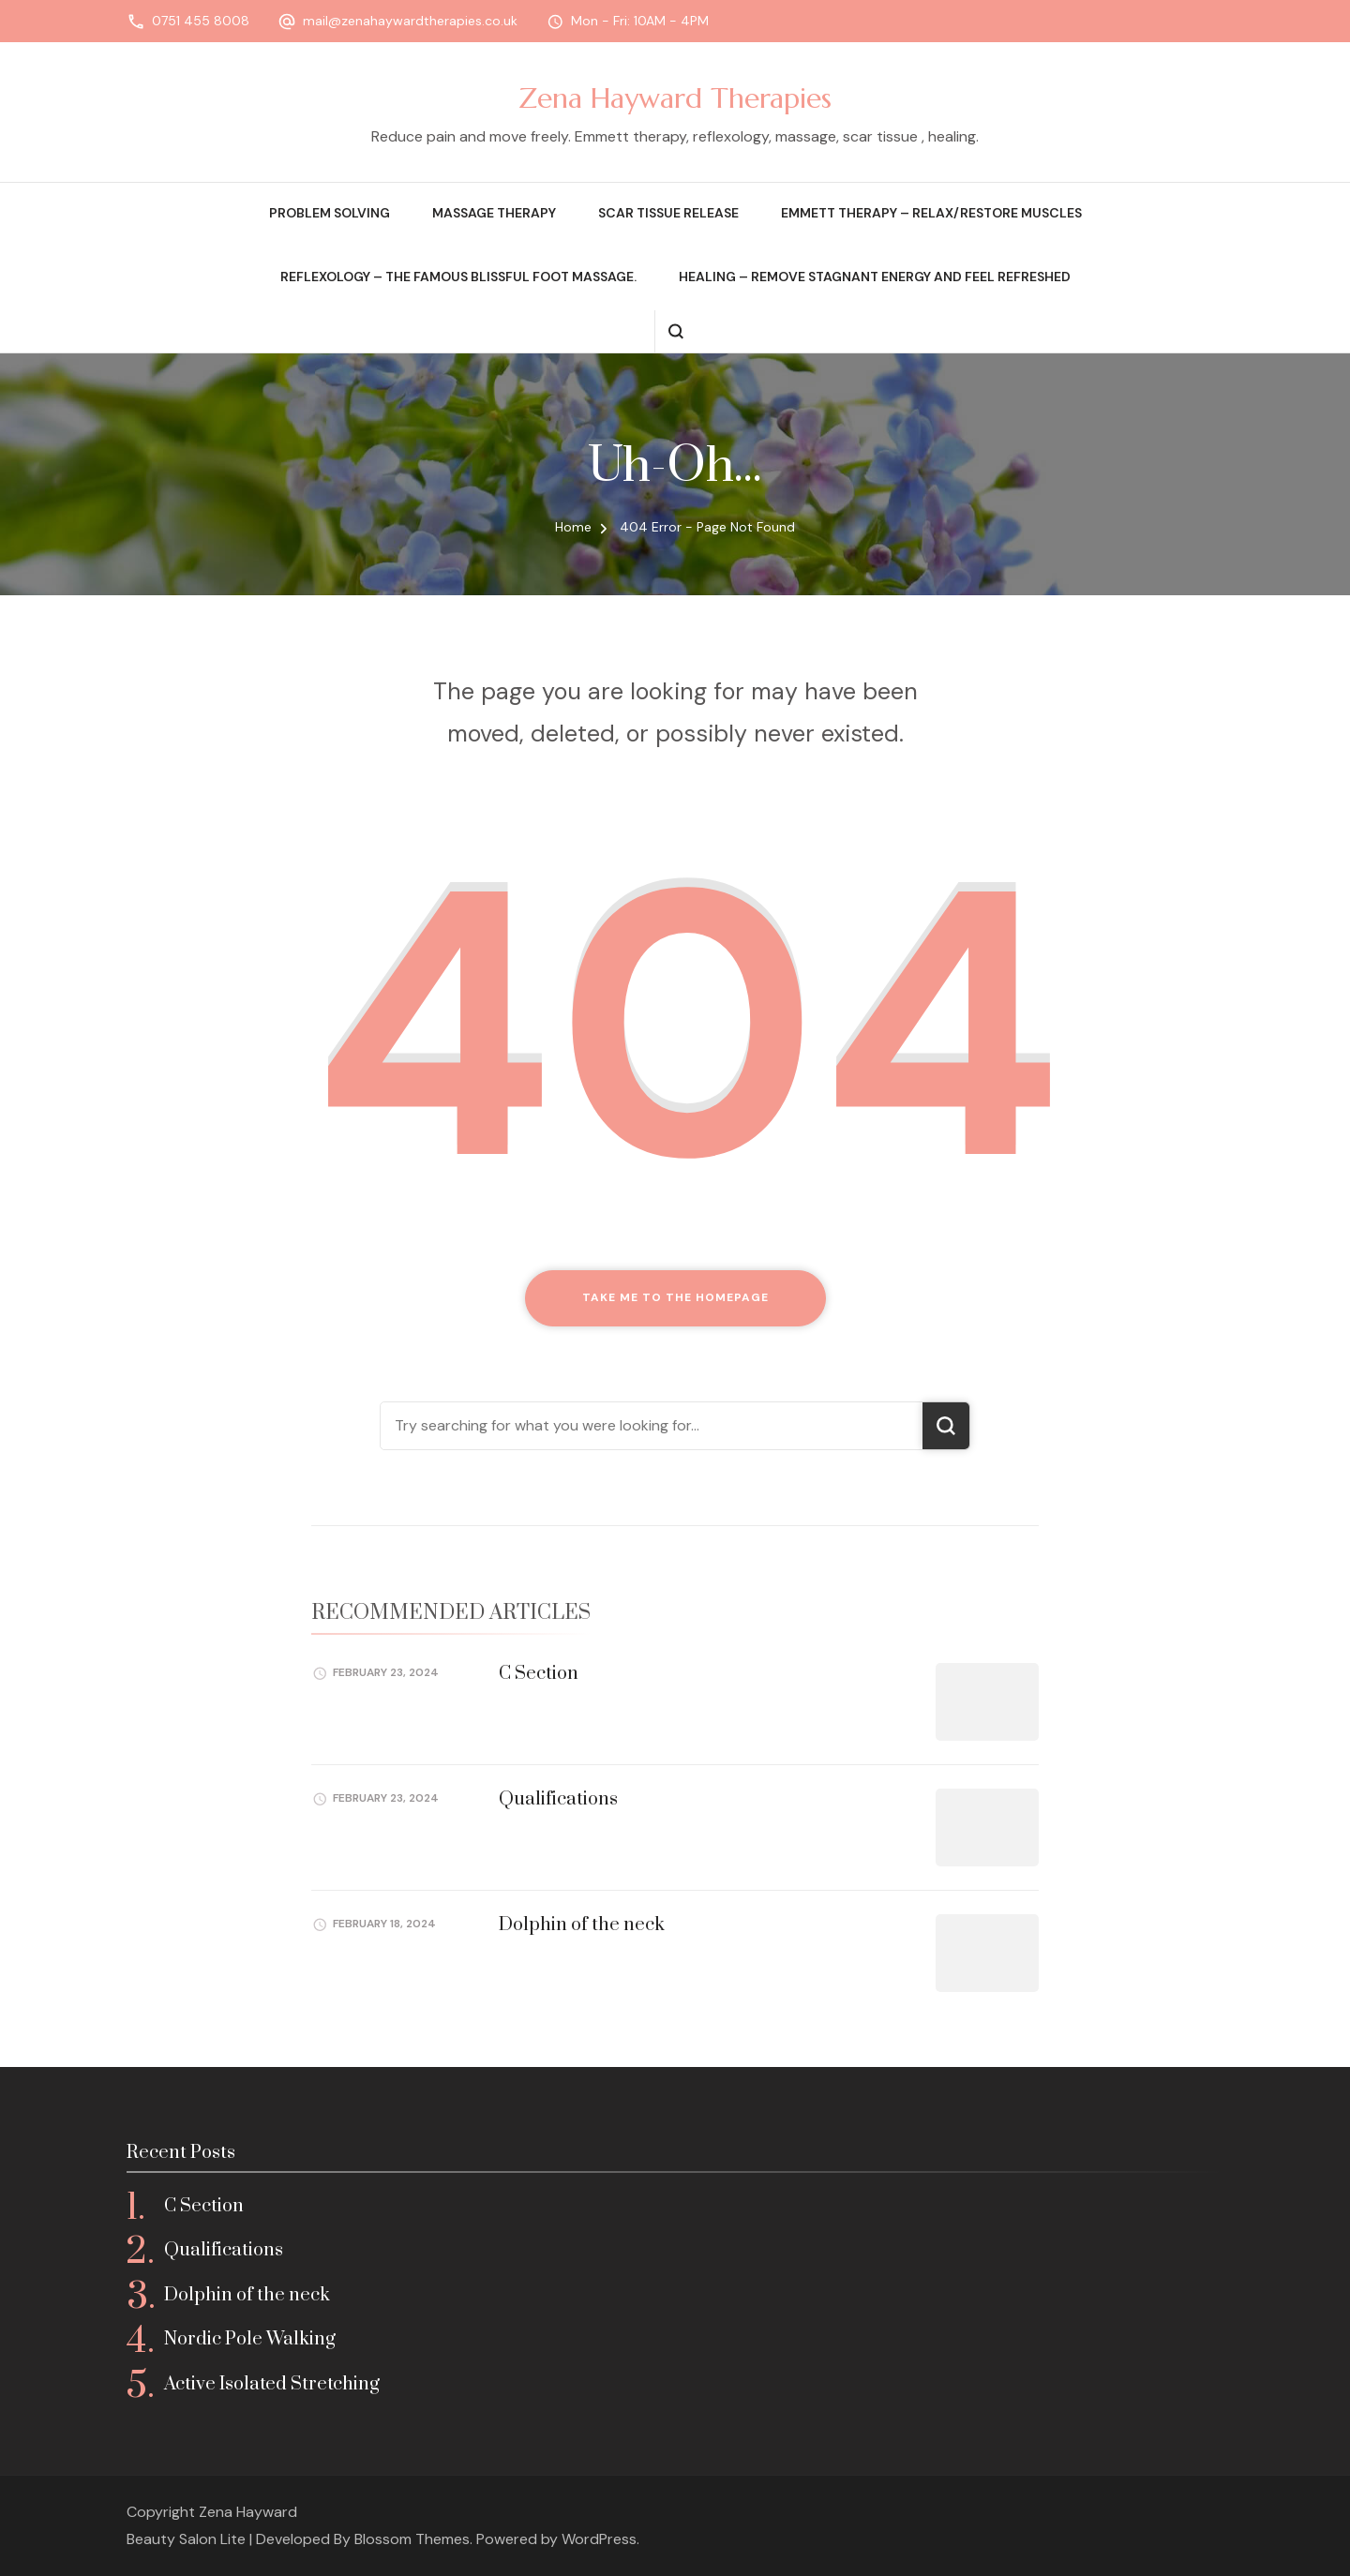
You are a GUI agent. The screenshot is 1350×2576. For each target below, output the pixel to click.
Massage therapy (494, 212)
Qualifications (558, 1799)
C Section (538, 1673)
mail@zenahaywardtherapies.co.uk (410, 20)
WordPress (599, 2539)
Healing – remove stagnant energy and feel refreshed (875, 276)
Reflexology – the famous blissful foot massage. (458, 276)
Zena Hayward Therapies (675, 98)
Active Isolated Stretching (272, 2384)
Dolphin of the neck (582, 1925)
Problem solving (329, 212)
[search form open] (675, 331)
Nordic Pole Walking (250, 2339)
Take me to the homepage (675, 1297)
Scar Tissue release (668, 212)
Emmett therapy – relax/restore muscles (931, 212)
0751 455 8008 (200, 20)
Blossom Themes (412, 2539)
